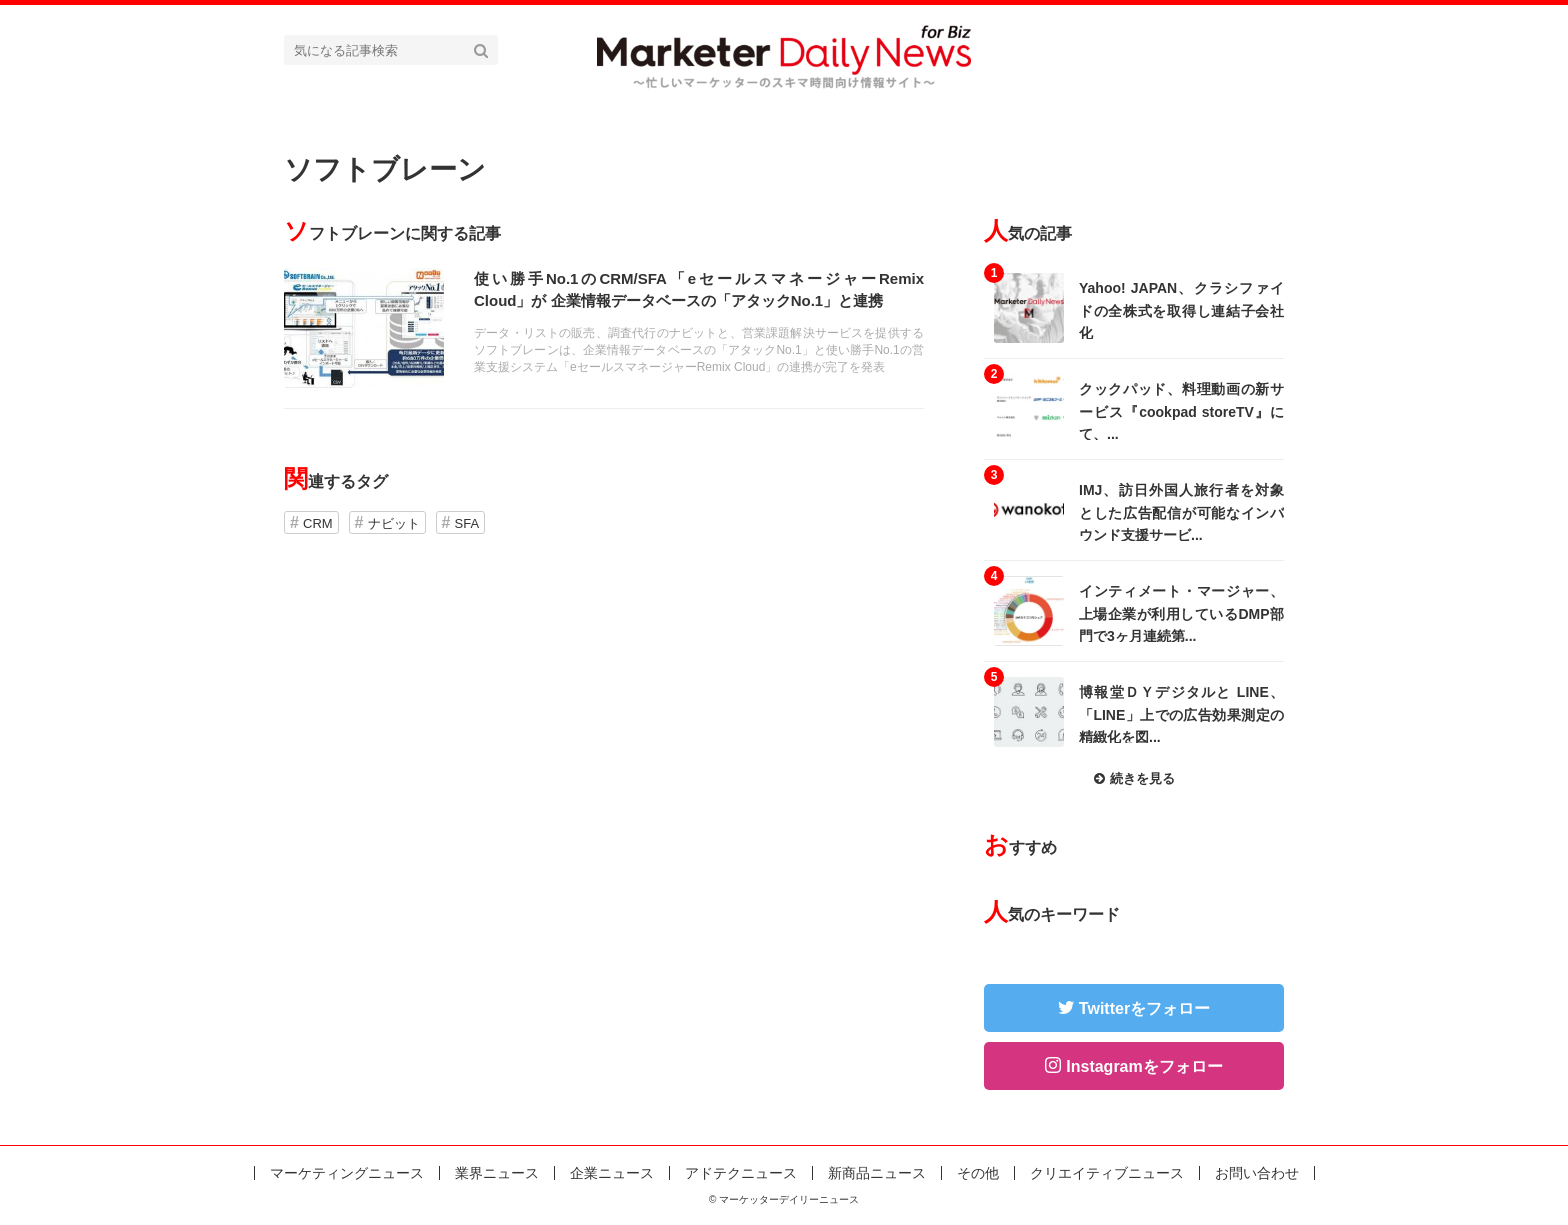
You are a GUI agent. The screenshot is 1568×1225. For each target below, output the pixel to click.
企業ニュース (612, 1173)
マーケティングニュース (347, 1173)
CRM (318, 523)
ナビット (394, 523)
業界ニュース (497, 1173)
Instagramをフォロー (1144, 1066)
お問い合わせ (1257, 1173)
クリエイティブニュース (1107, 1173)
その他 (978, 1173)
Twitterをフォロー (1144, 1008)
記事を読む (604, 328)
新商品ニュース (877, 1173)
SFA (467, 523)
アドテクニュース (741, 1173)
